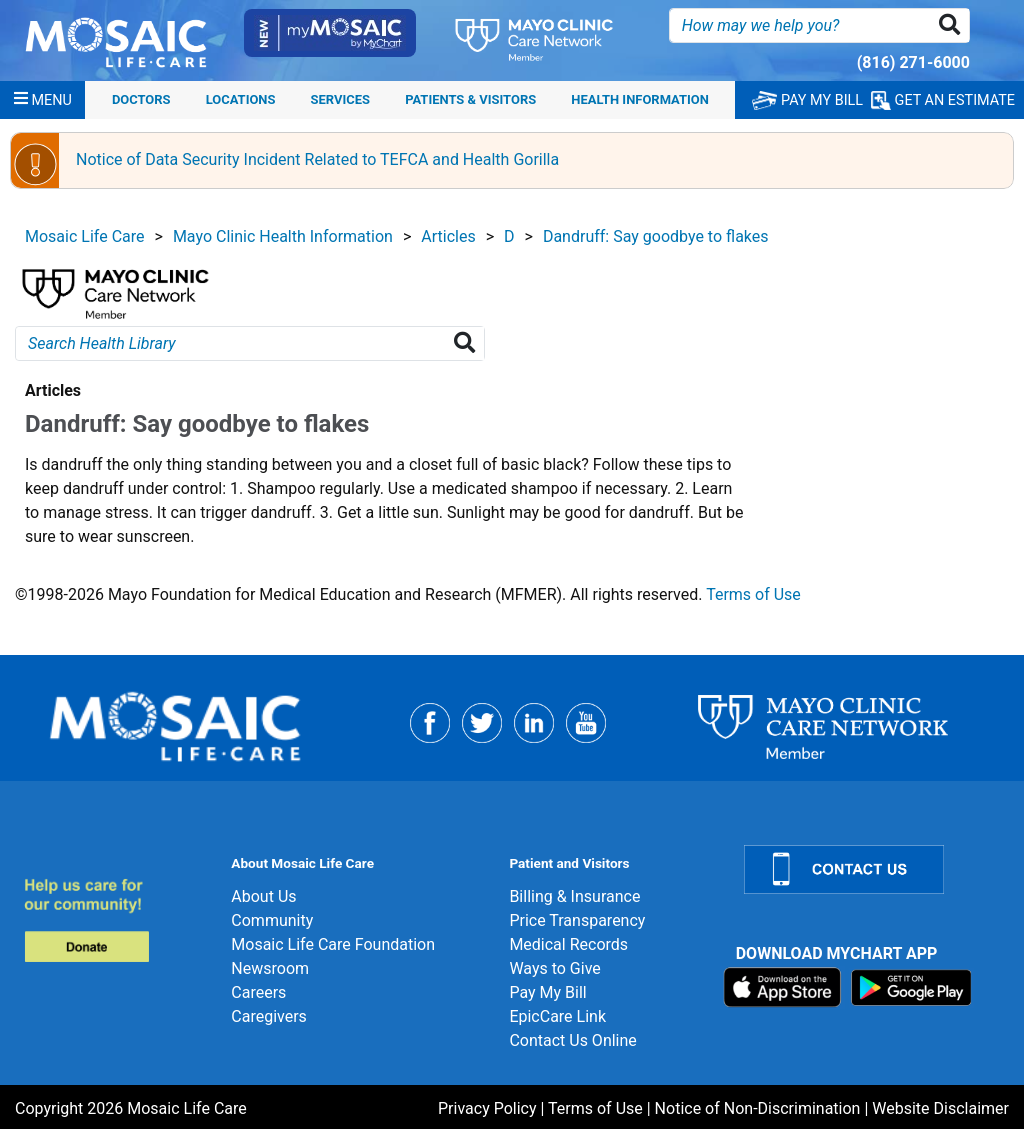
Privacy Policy (487, 1108)
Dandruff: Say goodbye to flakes (656, 236)
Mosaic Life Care (85, 236)
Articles (448, 236)
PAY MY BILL (807, 100)
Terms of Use (753, 594)
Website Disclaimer (940, 1108)
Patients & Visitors (470, 99)
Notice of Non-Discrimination (758, 1108)
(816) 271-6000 (913, 62)
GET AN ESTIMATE (943, 100)
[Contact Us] (872, 869)
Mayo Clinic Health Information (283, 236)
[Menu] (43, 100)
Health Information (640, 99)
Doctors (141, 99)
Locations (241, 99)
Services (340, 99)
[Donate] (115, 919)
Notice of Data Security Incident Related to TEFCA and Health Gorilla (317, 159)
